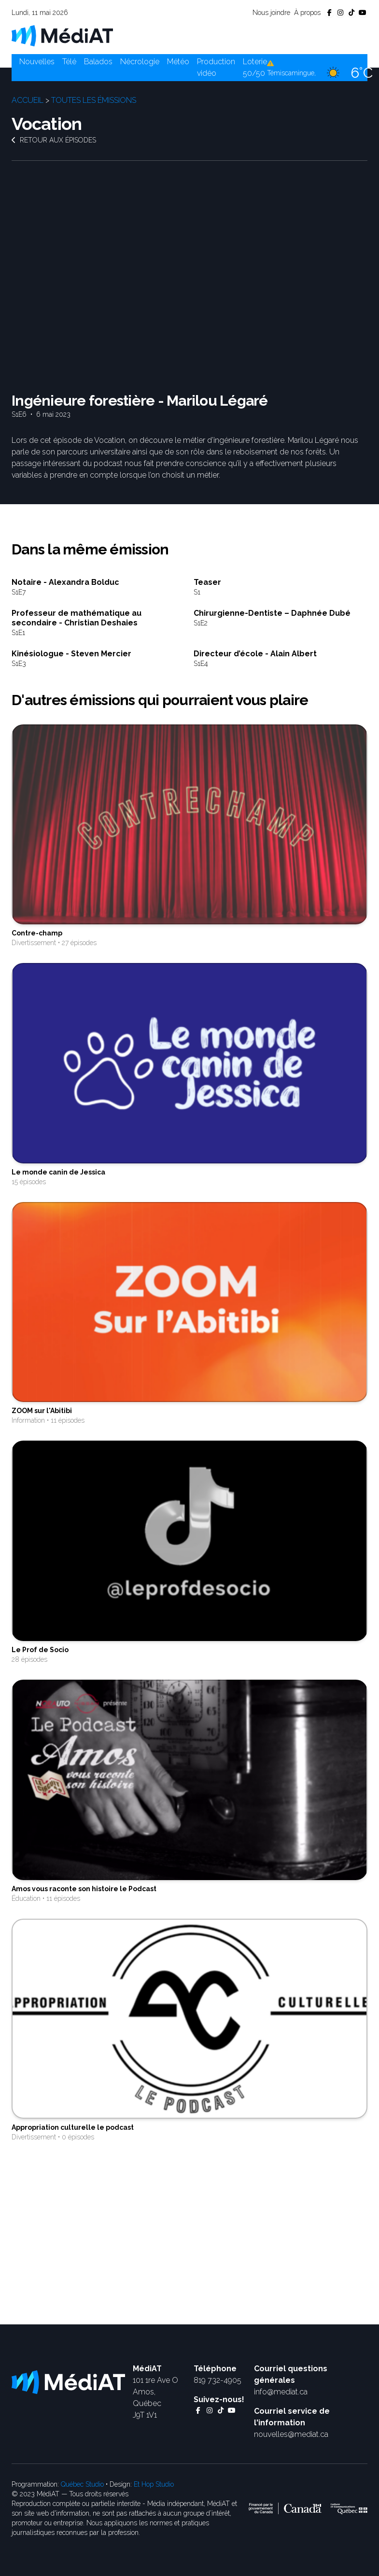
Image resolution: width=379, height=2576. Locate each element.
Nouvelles (37, 61)
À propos (307, 12)
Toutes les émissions (93, 100)
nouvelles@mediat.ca (291, 2434)
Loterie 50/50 (255, 67)
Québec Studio (82, 2484)
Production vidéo (216, 67)
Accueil (27, 100)
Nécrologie (139, 61)
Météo (178, 61)
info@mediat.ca (281, 2391)
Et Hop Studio (154, 2484)
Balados (98, 61)
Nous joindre (271, 12)
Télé (69, 61)
